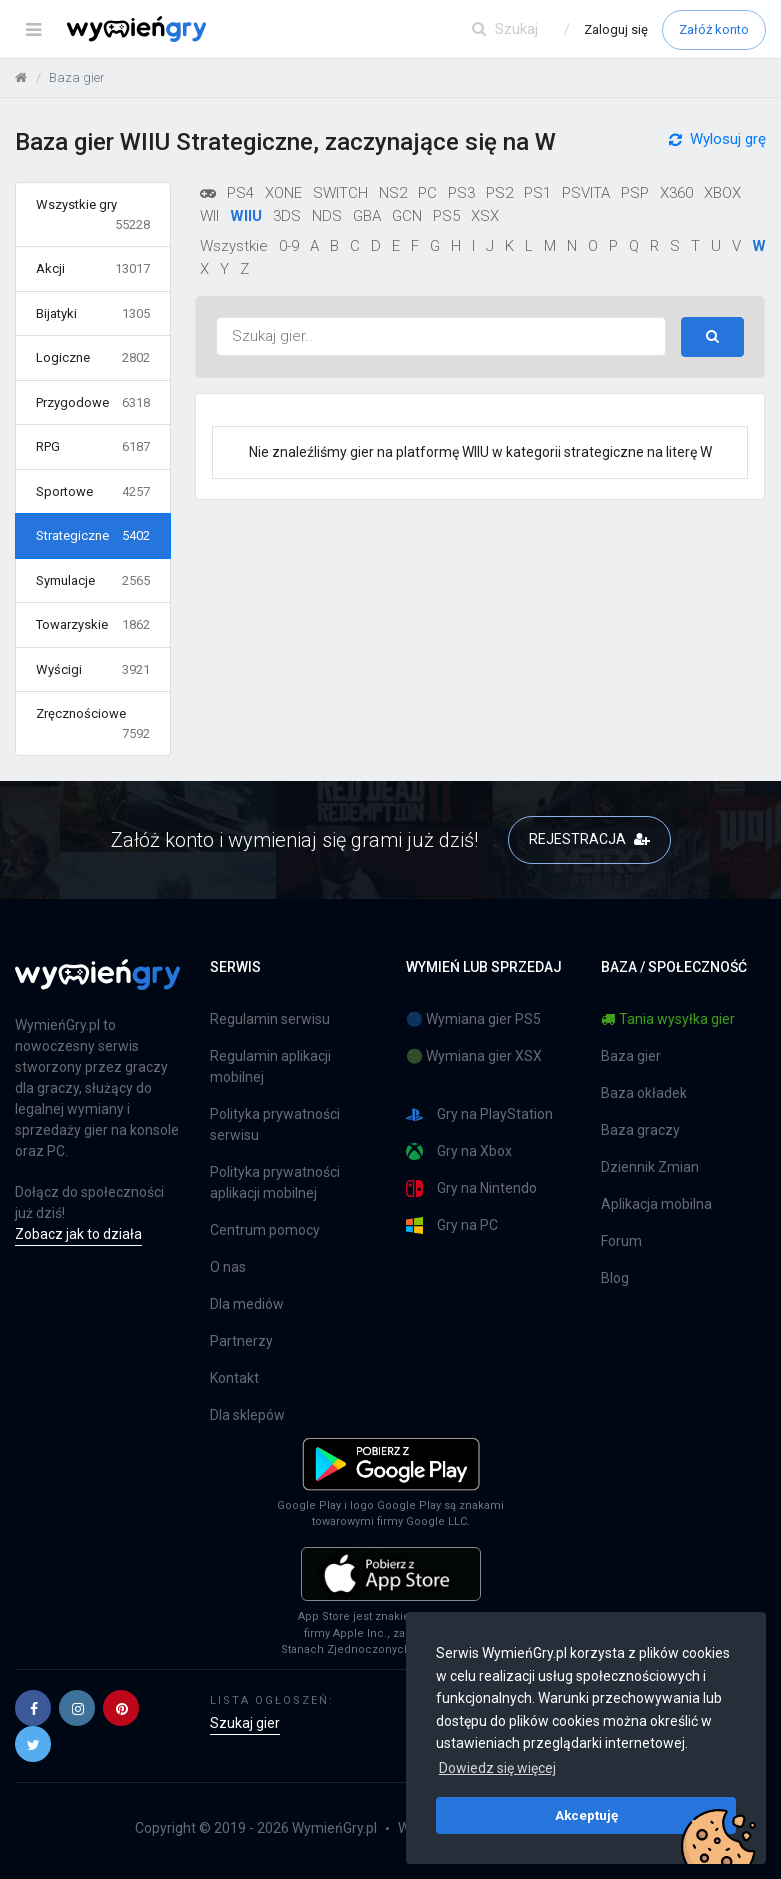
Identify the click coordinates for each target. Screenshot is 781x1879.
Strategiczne (93, 536)
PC (427, 193)
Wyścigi (93, 670)
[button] (33, 1708)
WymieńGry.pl (334, 1828)
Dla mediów (247, 1304)
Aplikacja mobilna (656, 1204)
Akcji (93, 269)
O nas (228, 1267)
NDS (327, 216)
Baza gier (631, 1056)
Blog (615, 1278)
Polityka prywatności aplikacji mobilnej (275, 1182)
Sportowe (93, 492)
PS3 (461, 193)
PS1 (537, 193)
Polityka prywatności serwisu (275, 1124)
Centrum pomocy (265, 1230)
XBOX (722, 193)
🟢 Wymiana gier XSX (474, 1056)
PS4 (240, 193)
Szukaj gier (245, 1723)
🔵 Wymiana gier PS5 (473, 1019)
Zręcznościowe (93, 724)
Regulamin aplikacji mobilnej (270, 1066)
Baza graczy (640, 1130)
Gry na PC (452, 1225)
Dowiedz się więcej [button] (497, 1768)
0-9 (289, 246)
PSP (635, 193)
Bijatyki (93, 314)
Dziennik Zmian (650, 1167)
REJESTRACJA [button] (589, 839)
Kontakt (234, 1378)
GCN (407, 216)
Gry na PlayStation (479, 1114)
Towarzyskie (93, 625)
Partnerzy (241, 1341)
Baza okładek (644, 1093)
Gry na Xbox (459, 1151)
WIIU (246, 216)
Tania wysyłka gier (668, 1019)
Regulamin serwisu (270, 1019)
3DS (287, 216)
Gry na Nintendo (471, 1188)
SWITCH (340, 193)
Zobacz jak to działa (78, 1234)
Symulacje (93, 581)
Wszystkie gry (93, 215)
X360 (676, 193)
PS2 (499, 193)
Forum (621, 1241)
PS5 (446, 216)
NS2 (393, 193)
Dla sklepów (247, 1415)
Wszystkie (234, 246)
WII (209, 216)
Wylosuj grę (717, 148)
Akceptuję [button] (586, 1815)
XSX (485, 216)
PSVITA (586, 193)
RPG (93, 447)
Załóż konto (714, 29)
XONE (283, 193)
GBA (367, 216)
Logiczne (93, 358)
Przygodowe (93, 403)
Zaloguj (616, 29)
